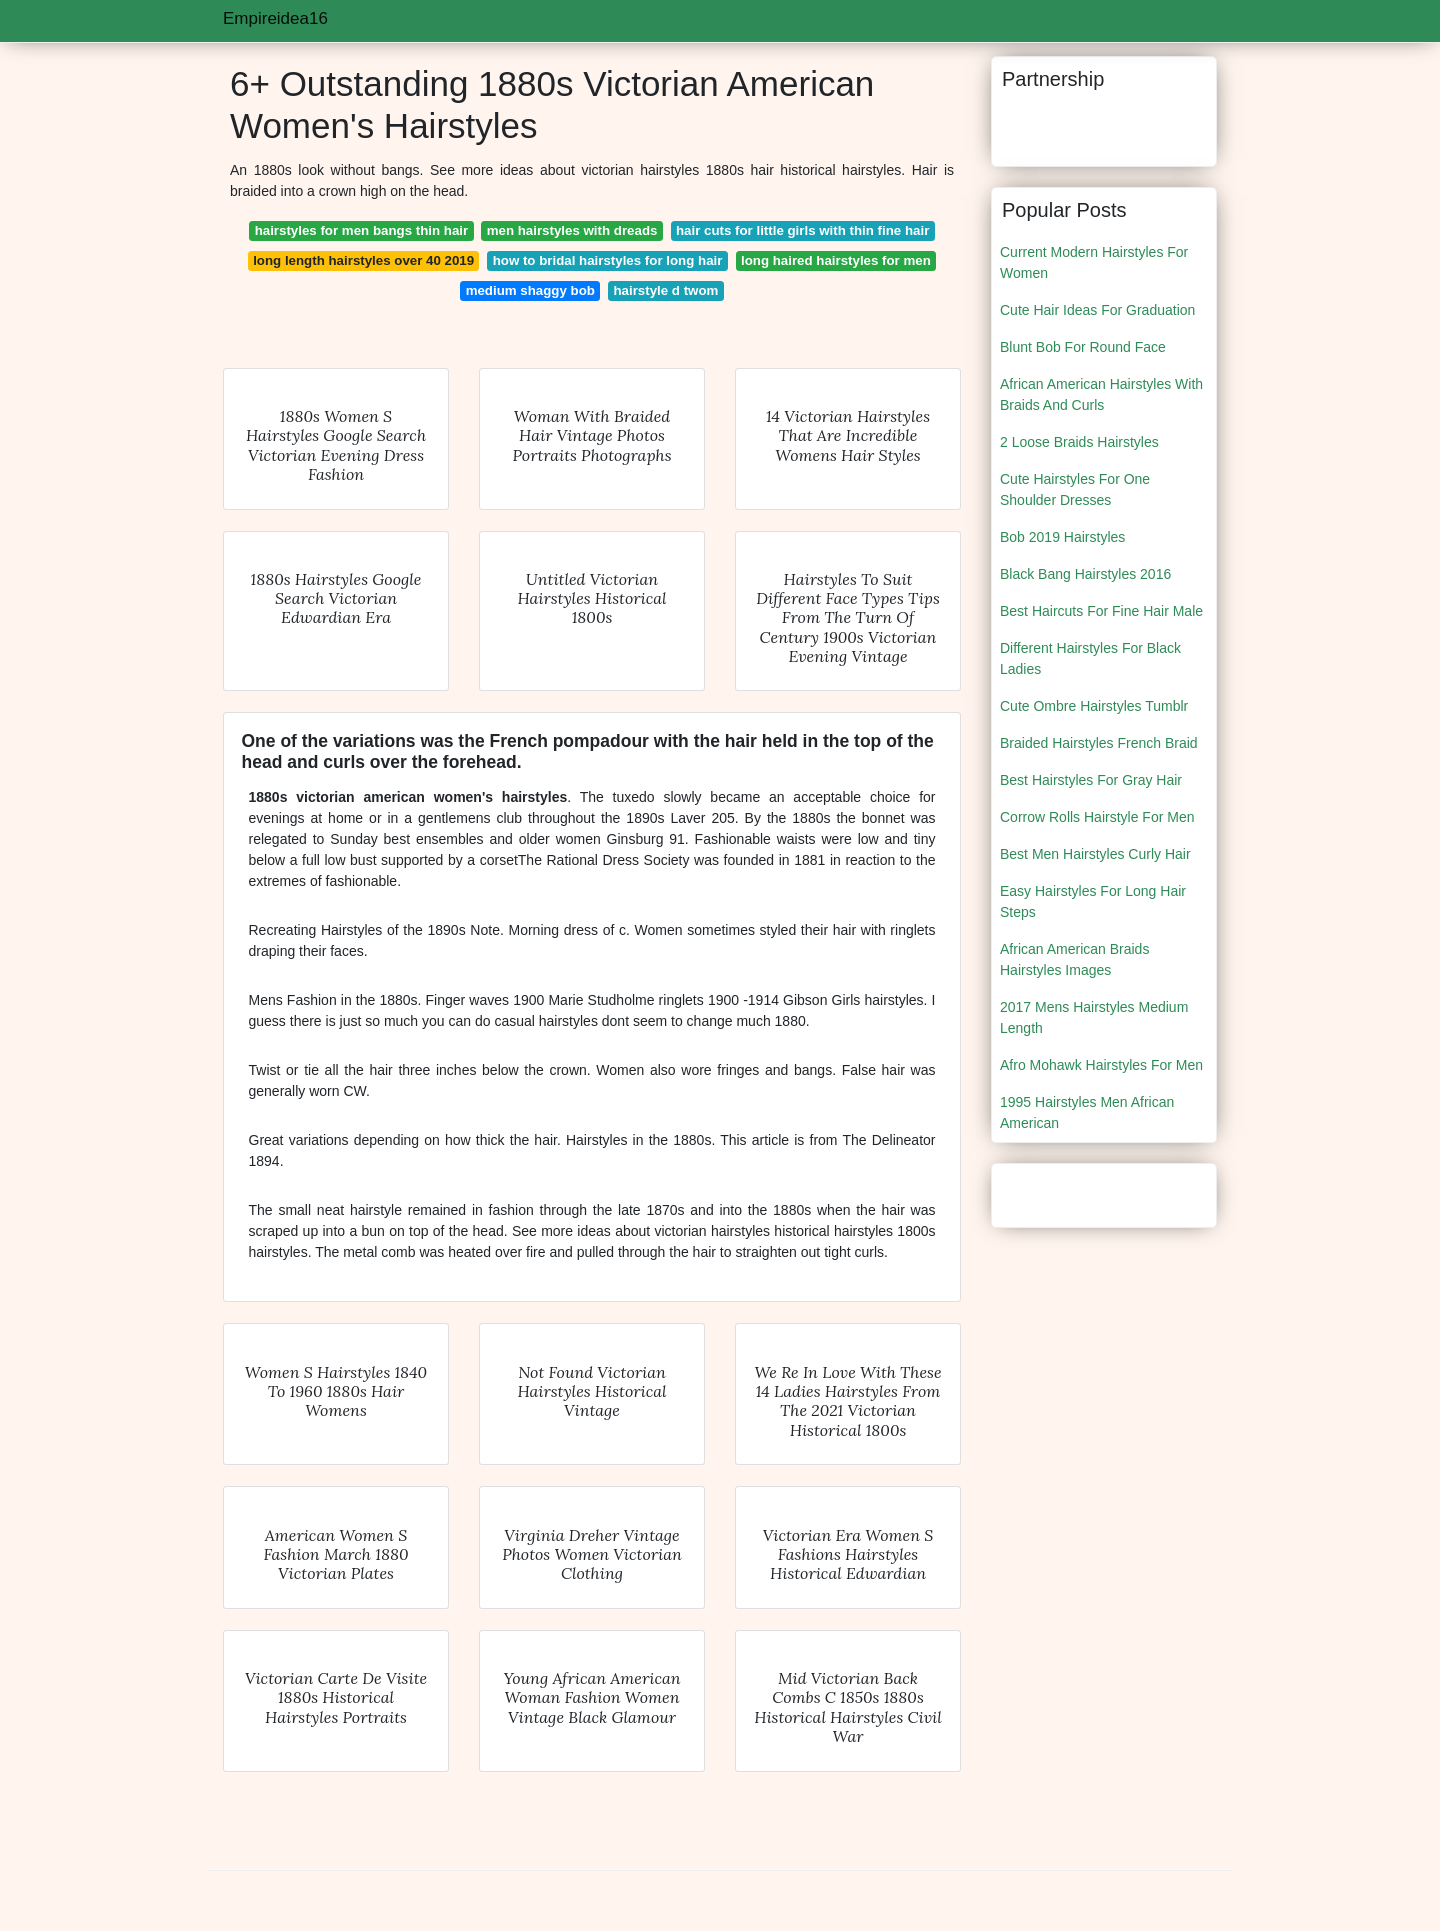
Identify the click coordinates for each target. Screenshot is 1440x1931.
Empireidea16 (275, 18)
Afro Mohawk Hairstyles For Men (1101, 1065)
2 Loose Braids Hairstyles (1079, 442)
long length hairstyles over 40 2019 (363, 260)
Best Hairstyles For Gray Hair (1091, 780)
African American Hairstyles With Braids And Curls (1101, 394)
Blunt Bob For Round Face (1083, 347)
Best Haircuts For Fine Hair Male (1101, 611)
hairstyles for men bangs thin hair (362, 230)
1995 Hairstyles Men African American (1087, 1112)
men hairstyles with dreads (572, 230)
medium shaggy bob (530, 290)
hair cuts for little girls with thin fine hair (802, 230)
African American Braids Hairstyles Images (1074, 959)
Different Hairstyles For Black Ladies (1090, 658)
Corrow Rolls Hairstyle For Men (1097, 817)
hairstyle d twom (665, 290)
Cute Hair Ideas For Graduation (1097, 310)
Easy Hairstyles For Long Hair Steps (1093, 901)
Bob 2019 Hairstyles (1062, 537)
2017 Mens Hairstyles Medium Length (1094, 1017)
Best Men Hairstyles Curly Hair (1095, 854)
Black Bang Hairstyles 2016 (1085, 574)
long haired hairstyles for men (836, 260)
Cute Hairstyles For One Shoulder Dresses (1075, 489)
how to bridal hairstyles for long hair (608, 260)
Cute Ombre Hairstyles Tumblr (1094, 706)
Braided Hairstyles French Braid (1099, 743)
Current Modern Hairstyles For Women (1094, 262)
